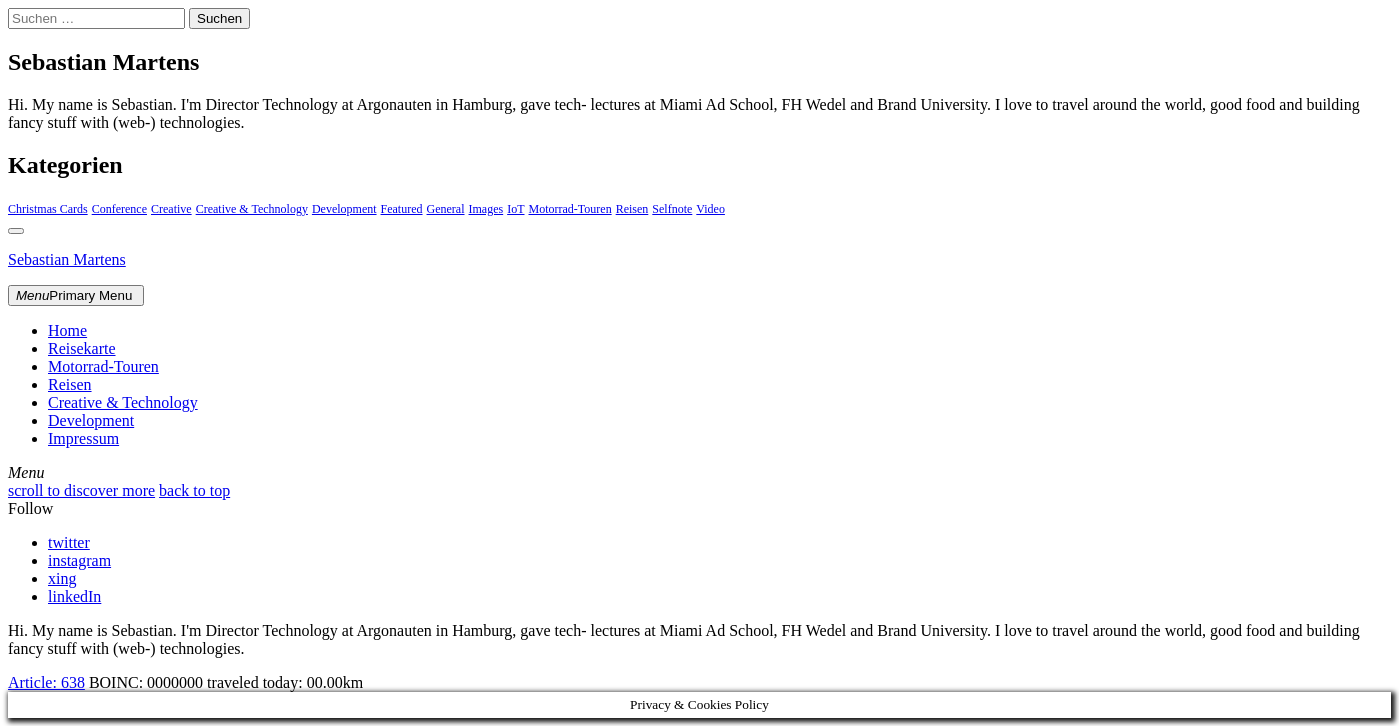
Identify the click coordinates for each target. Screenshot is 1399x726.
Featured (402, 209)
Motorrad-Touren (570, 209)
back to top (194, 490)
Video (710, 209)
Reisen (632, 209)
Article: (46, 682)
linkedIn (74, 596)
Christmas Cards (48, 209)
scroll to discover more (81, 490)
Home (67, 330)
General (446, 209)
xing (62, 578)
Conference (119, 209)
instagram (79, 560)
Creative (171, 209)
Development (344, 209)
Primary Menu (76, 295)
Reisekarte (82, 348)
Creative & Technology (252, 209)
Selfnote (672, 209)
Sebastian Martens (67, 259)
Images (486, 209)
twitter (69, 542)
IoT (515, 209)
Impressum (83, 438)
